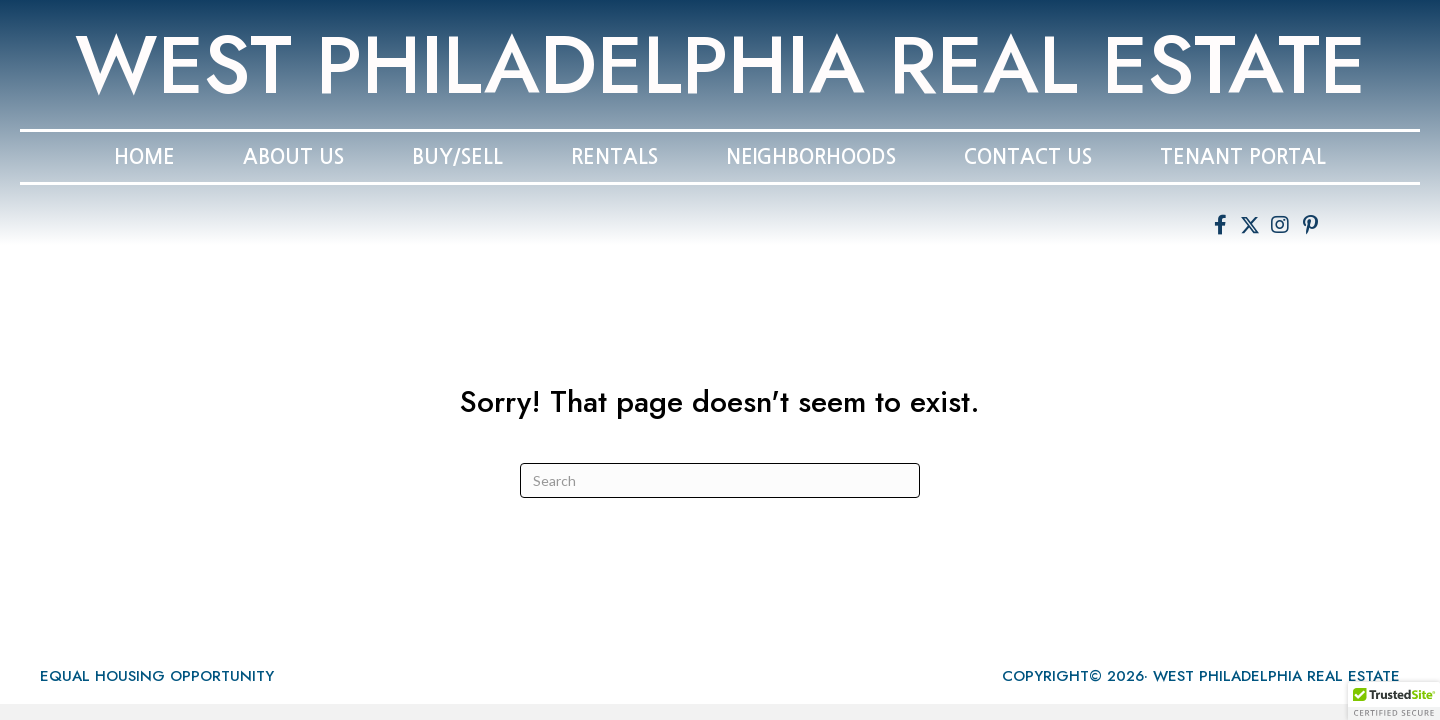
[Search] (720, 480)
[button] (1220, 225)
